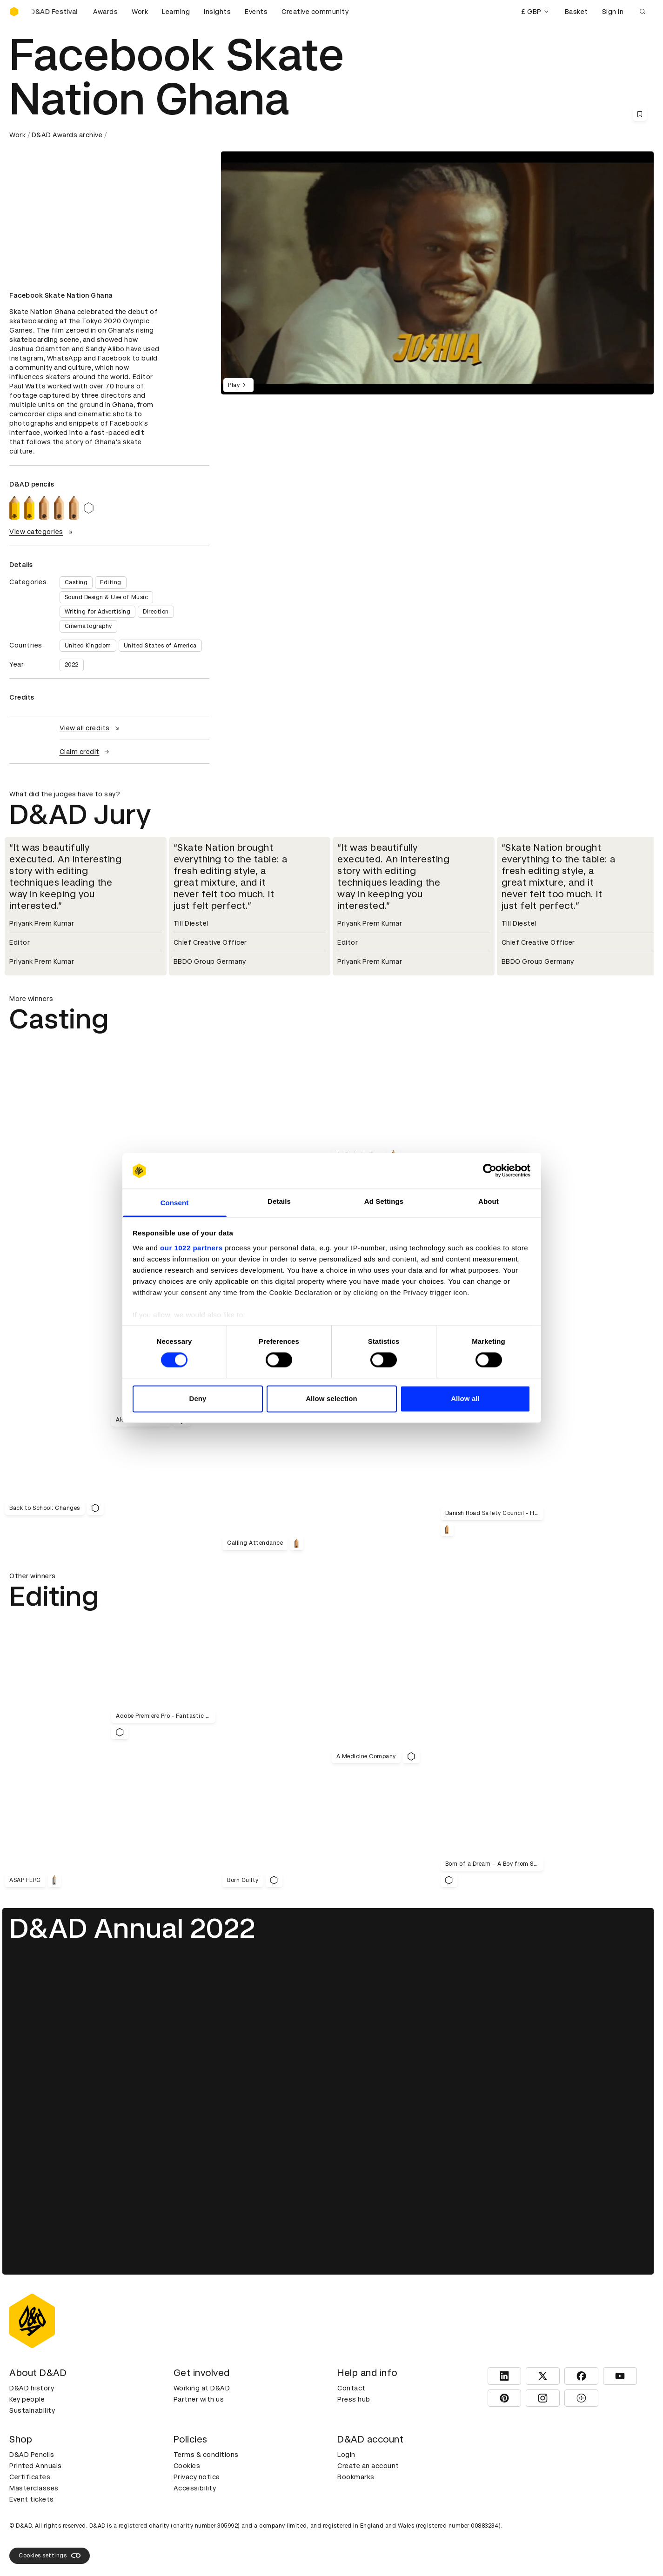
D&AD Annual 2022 (132, 1928)
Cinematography (88, 626)
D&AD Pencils (31, 2454)
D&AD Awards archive (67, 135)
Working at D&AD (202, 2388)
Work (140, 11)
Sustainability (32, 2410)
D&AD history (31, 2388)
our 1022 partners (191, 1248)
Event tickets (31, 2499)
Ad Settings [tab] (383, 1201)
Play (238, 385)
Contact (351, 2388)
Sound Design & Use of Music (106, 597)
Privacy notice (197, 2477)
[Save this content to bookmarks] (640, 114)
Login (346, 2454)
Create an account (368, 2465)
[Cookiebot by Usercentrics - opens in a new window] (489, 1171)
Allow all (465, 1398)
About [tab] (488, 1201)
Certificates (29, 2477)
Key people (27, 2399)
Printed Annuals (35, 2465)
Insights (217, 11)
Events (256, 11)
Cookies (187, 2465)
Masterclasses (34, 2488)
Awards (105, 11)
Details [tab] (279, 1201)
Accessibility (195, 2488)
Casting (76, 582)
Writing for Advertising (98, 611)
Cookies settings (49, 2555)
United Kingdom (88, 645)
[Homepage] (14, 11)
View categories (42, 531)
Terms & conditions (206, 2454)
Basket (576, 11)
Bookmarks (356, 2477)
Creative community (314, 11)
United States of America (160, 645)
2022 (72, 664)
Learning (176, 11)
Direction (156, 611)
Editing (110, 582)
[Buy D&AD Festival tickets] (56, 11)
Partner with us (199, 2399)
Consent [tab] (175, 1203)
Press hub (353, 2399)
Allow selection (331, 1398)
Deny (197, 1398)
